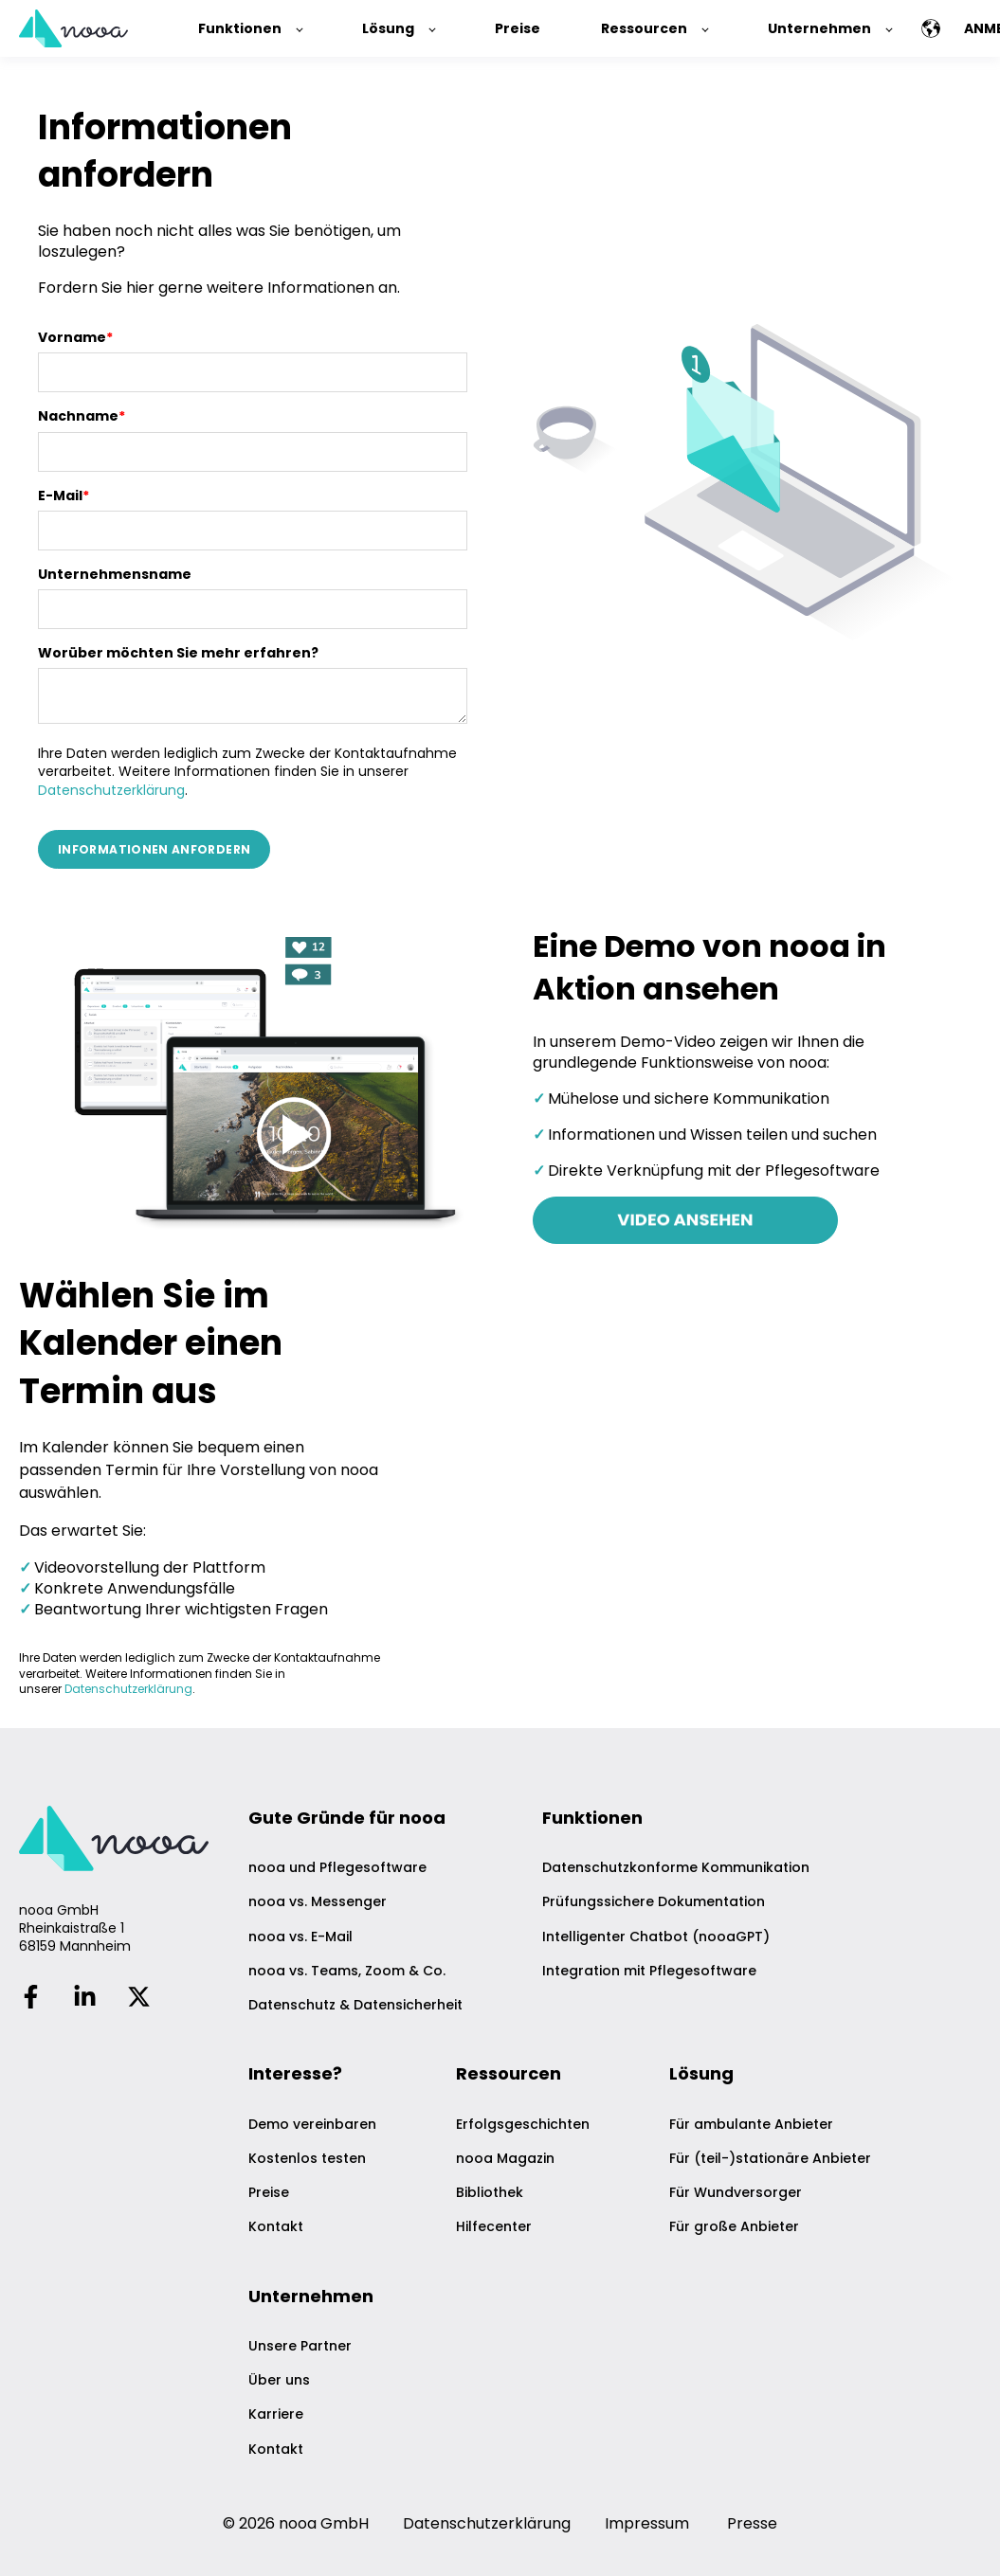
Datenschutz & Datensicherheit (355, 2005)
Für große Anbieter (734, 2227)
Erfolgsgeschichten (523, 2125)
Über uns (279, 2380)
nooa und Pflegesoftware (337, 1868)
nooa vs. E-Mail (300, 1937)
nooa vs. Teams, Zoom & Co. (346, 1971)
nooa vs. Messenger (317, 1902)
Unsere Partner (300, 2346)
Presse (752, 2523)
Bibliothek (489, 2193)
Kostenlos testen (307, 2159)
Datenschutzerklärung (111, 790)
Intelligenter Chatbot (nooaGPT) (656, 1937)
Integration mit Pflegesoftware (649, 1971)
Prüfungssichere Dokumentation (653, 1902)
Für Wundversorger (735, 2193)
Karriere (275, 2414)
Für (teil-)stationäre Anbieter (770, 2159)
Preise (268, 2193)
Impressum (647, 2523)
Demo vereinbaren (312, 2125)
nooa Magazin (505, 2159)
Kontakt (275, 2227)
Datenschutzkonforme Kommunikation (675, 1868)
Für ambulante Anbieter (751, 2125)
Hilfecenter (494, 2227)
